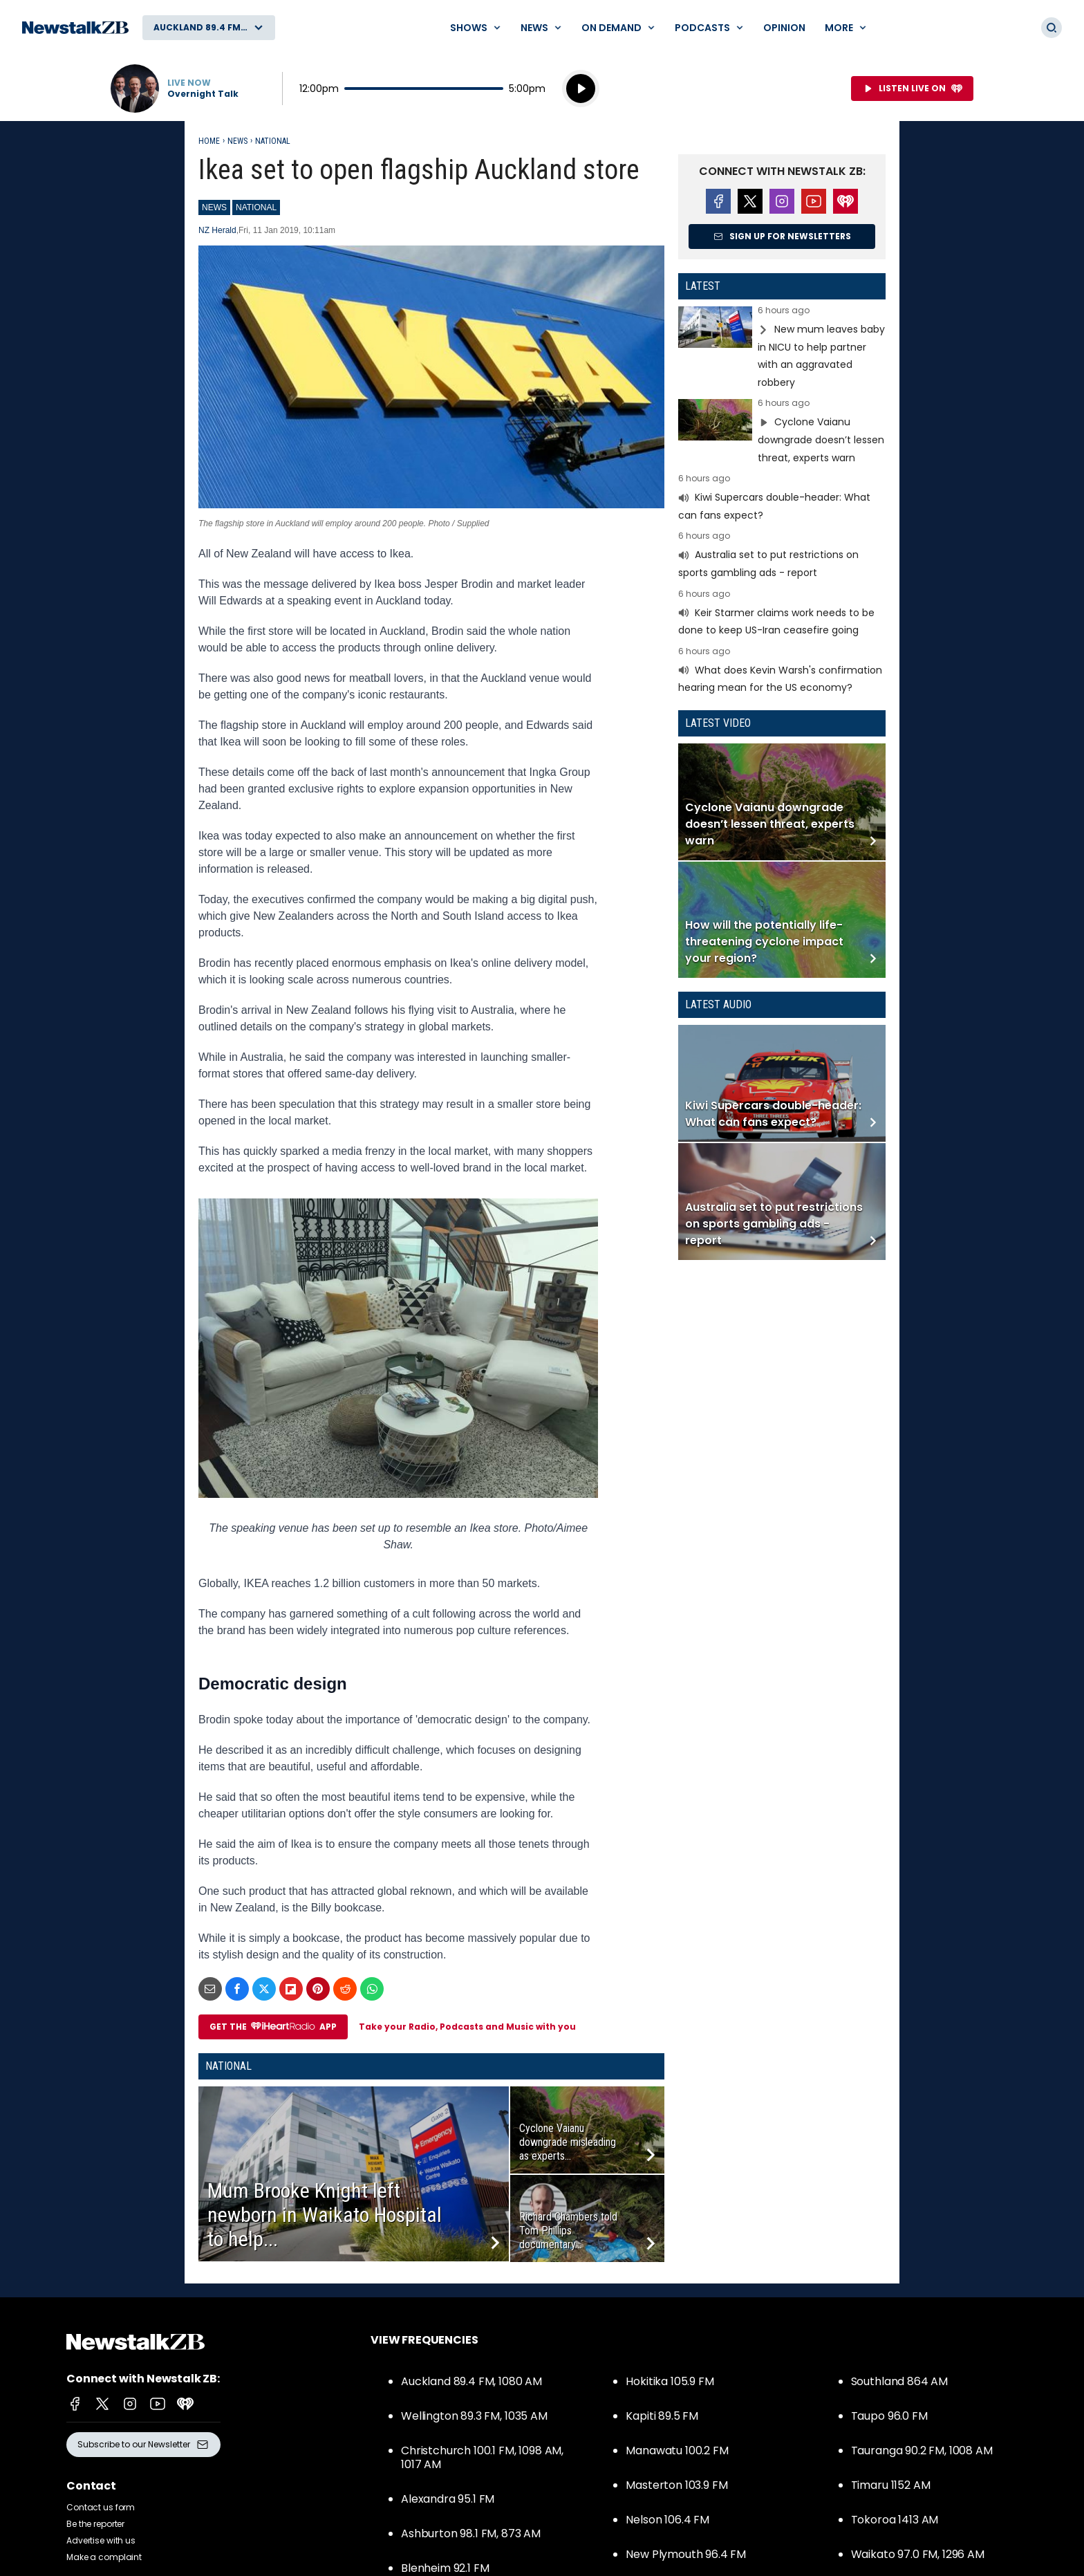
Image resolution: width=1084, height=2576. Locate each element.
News (237, 141)
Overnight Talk (203, 94)
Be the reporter (95, 2524)
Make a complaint (104, 2557)
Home (209, 141)
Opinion (784, 28)
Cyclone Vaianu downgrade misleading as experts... (567, 2142)
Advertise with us (101, 2540)
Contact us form (100, 2507)
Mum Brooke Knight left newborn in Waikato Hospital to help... (324, 2214)
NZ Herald (217, 230)
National (272, 141)
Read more (782, 348)
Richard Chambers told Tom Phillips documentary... (568, 2230)
